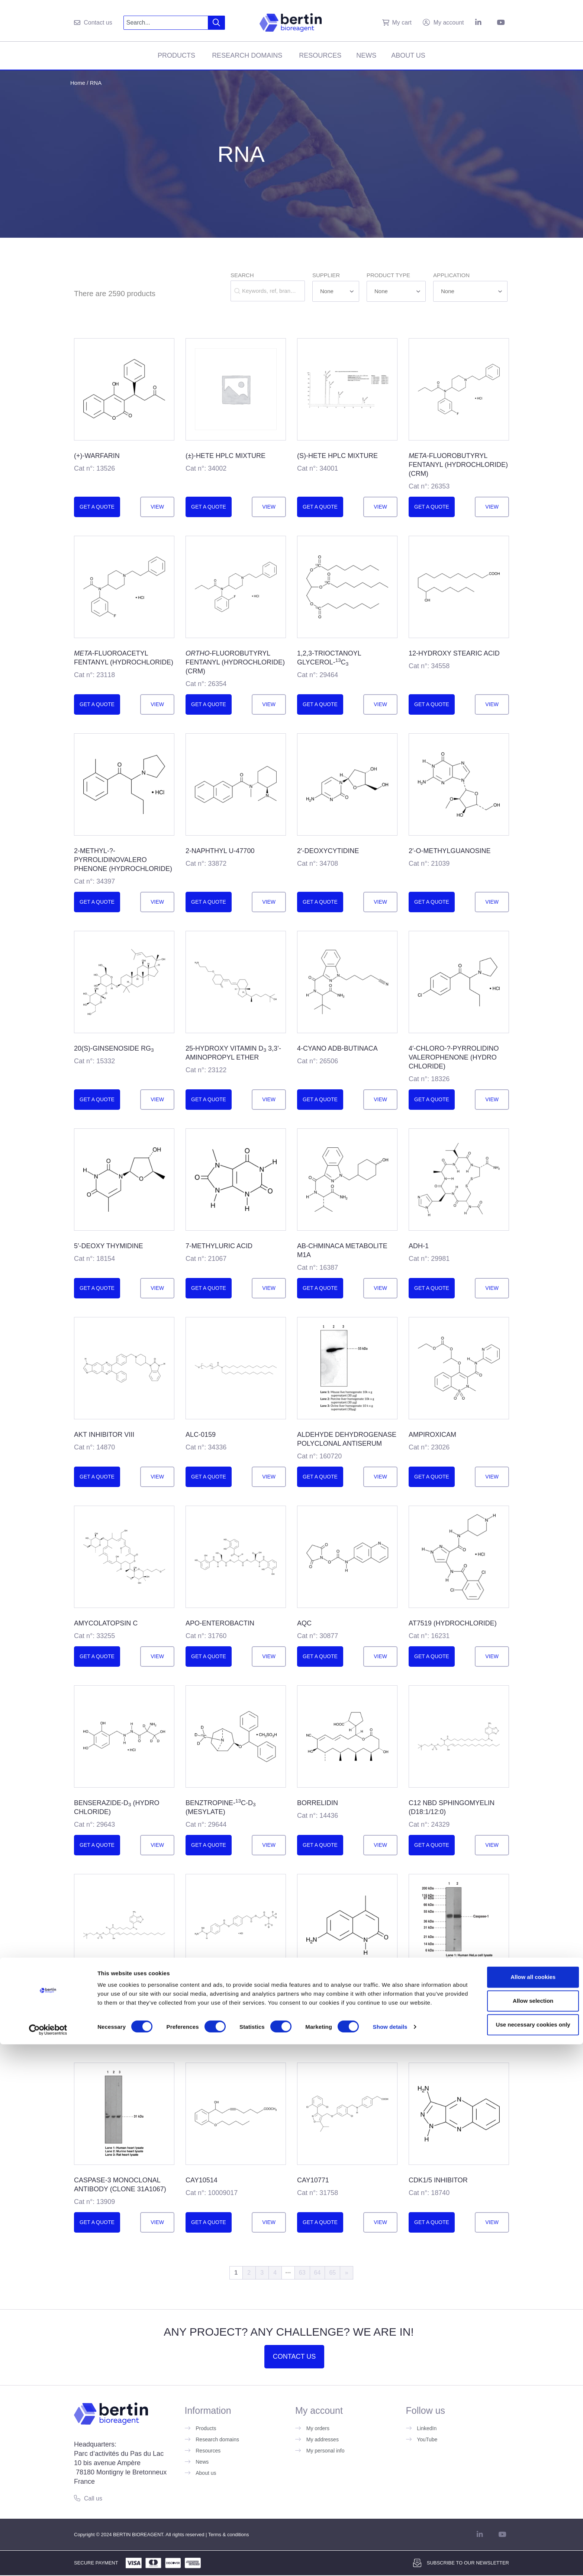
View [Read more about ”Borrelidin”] (380, 1845)
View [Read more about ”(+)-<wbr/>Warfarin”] (157, 507)
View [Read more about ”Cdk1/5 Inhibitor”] (492, 2222)
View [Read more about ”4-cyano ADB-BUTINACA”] (380, 1099)
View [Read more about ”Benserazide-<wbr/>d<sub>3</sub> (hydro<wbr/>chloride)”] (157, 1845)
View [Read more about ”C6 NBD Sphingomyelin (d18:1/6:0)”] (157, 2034)
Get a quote (97, 507)
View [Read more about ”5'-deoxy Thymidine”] (157, 1288)
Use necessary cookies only (521, 2550)
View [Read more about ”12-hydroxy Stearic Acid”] (492, 704)
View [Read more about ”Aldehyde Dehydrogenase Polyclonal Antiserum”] (380, 1477)
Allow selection (520, 2526)
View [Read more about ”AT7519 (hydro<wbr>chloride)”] (492, 1656)
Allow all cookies (521, 2502)
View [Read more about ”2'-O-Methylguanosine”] (492, 902)
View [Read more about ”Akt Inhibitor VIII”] (157, 1477)
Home (77, 83)
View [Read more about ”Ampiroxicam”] (492, 1477)
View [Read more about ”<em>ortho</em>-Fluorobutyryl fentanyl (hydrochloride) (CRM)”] (269, 704)
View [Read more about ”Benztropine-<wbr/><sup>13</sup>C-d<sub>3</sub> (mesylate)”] (269, 1845)
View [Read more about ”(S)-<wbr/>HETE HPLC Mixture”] (380, 507)
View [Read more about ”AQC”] (380, 1656)
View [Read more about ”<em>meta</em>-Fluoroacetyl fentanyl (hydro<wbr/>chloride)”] (157, 704)
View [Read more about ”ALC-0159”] (269, 1477)
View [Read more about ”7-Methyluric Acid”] (269, 1288)
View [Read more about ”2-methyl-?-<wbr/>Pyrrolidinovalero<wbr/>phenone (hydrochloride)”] (157, 902)
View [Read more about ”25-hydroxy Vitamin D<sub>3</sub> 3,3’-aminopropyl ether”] (269, 1099)
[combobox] (166, 23)
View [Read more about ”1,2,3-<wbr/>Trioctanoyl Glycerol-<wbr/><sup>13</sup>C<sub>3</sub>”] (380, 704)
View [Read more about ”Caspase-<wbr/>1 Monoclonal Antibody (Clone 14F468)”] (492, 2034)
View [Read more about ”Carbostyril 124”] (380, 2034)
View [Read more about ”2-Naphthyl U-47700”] (269, 902)
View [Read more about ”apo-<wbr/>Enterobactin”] (269, 1656)
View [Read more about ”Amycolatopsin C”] (157, 1656)
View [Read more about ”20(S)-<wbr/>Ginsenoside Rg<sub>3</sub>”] (157, 1099)
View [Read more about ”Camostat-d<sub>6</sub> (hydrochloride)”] (269, 2034)
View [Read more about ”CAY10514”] (269, 2222)
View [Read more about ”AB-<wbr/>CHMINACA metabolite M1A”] (380, 1288)
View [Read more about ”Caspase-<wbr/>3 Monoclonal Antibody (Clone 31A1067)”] (157, 2222)
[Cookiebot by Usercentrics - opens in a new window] (48, 2561)
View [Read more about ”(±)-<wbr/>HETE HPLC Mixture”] (269, 507)
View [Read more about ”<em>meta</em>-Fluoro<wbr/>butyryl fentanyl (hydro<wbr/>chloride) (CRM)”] (492, 507)
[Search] (216, 23)
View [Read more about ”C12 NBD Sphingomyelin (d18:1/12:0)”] (492, 1845)
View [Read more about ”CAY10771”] (380, 2222)
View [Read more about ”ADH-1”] (492, 1288)
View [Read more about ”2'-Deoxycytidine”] (380, 902)
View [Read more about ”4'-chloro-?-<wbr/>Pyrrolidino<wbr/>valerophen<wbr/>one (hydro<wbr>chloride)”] (492, 1099)
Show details (390, 2561)
